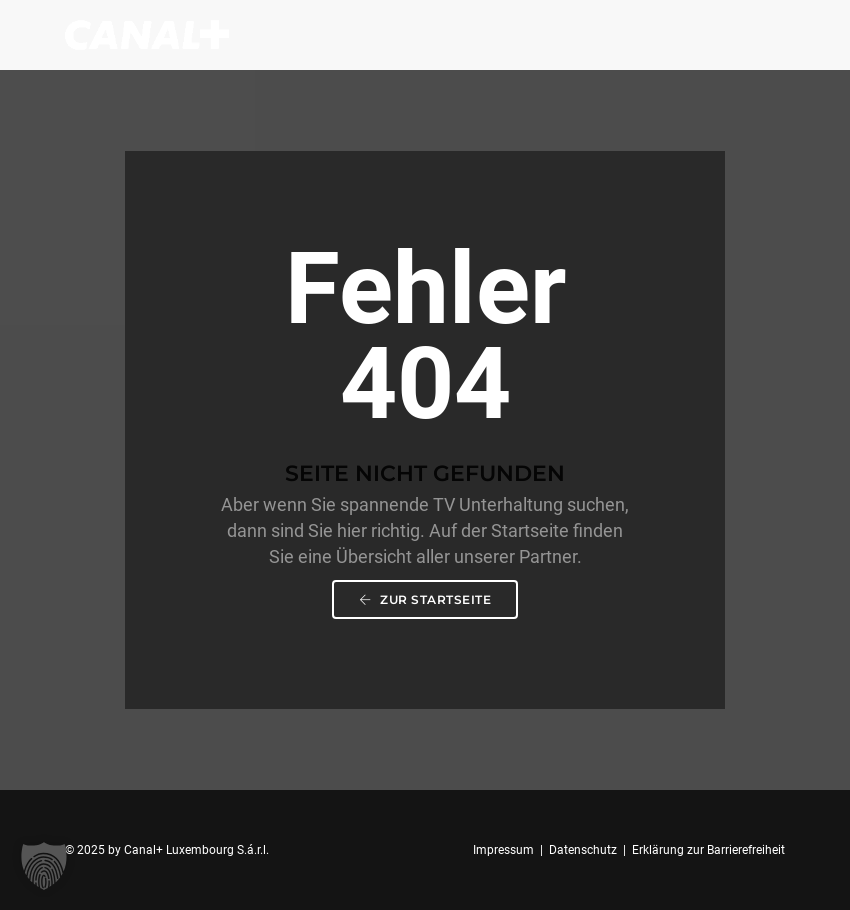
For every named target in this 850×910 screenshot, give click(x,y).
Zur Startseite (425, 599)
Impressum (503, 850)
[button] (44, 866)
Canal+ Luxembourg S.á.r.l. (196, 850)
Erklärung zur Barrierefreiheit (708, 850)
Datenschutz (583, 850)
